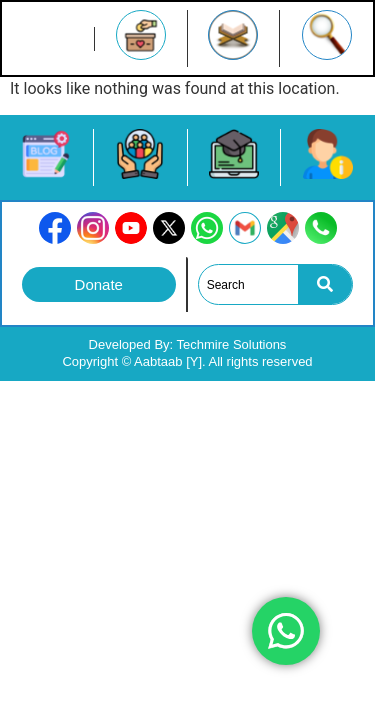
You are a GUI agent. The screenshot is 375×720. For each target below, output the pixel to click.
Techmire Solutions (232, 344)
